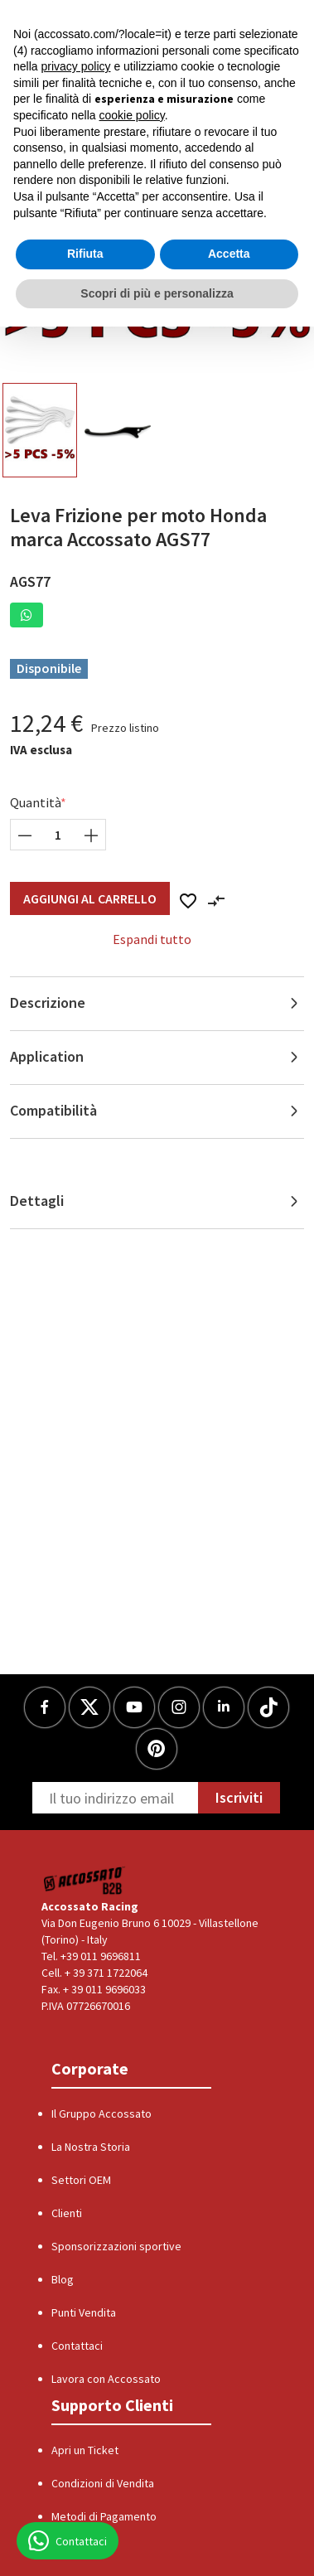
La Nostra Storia (90, 2146)
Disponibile (49, 668)
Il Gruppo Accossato (101, 2113)
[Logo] (84, 1880)
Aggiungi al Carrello (90, 898)
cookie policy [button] (132, 115)
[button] (26, 615)
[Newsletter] (115, 1797)
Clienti (66, 2213)
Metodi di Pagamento (104, 2516)
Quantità (35, 802)
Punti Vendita (83, 2312)
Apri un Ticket (84, 2450)
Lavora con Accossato (106, 2378)
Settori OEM (81, 2179)
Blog (62, 2279)
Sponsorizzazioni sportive (116, 2246)
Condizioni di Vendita (102, 2483)
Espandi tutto (152, 939)
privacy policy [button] (75, 66)
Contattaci (77, 2345)
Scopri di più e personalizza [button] (156, 293)
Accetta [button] (229, 253)
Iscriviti (239, 1797)
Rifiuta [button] (85, 253)
